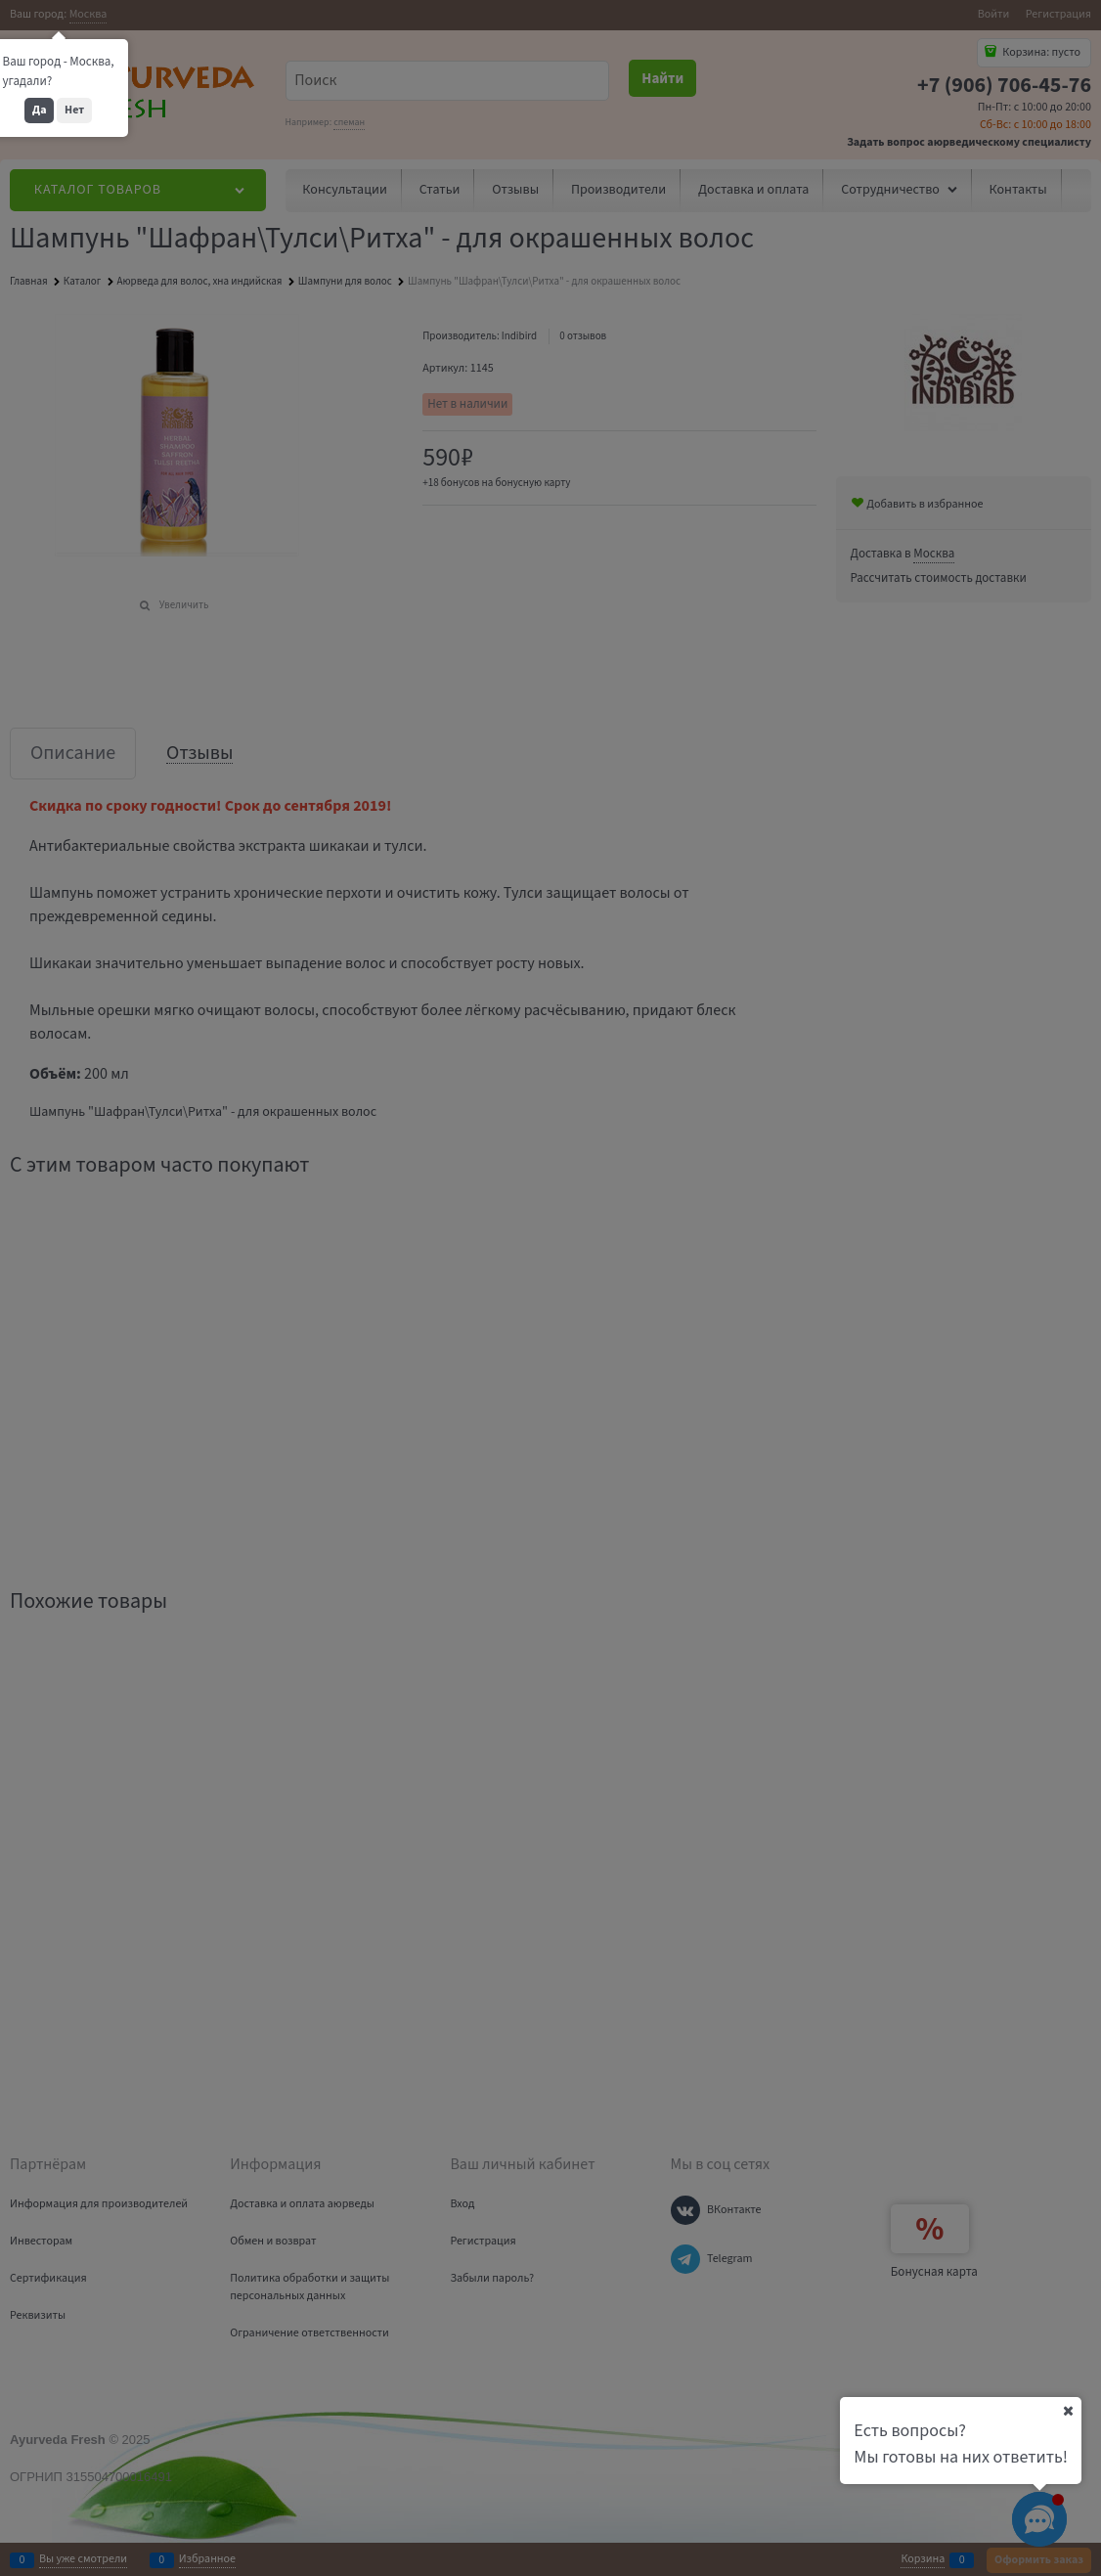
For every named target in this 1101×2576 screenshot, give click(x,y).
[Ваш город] (1068, 2411)
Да (39, 110)
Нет (74, 110)
